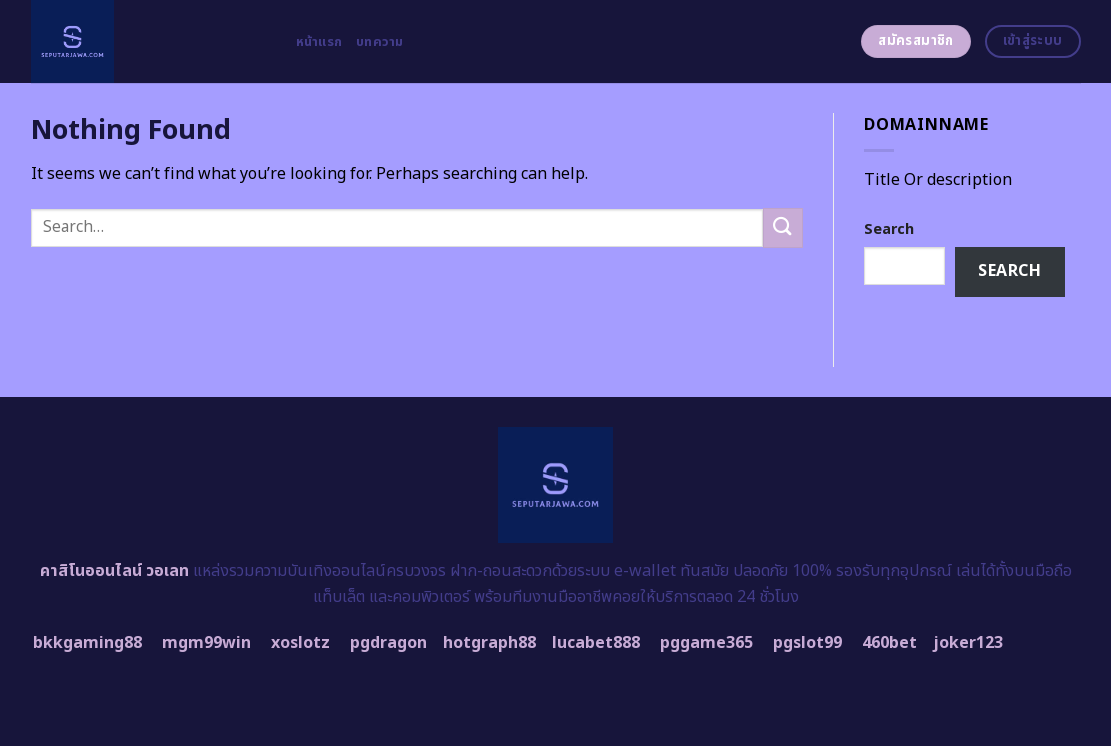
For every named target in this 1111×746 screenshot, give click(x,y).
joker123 (968, 643)
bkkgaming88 (87, 643)
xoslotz (300, 643)
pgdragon (388, 643)
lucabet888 (596, 643)
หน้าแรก (319, 42)
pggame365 (706, 643)
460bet (889, 643)
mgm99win (206, 643)
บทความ (380, 42)
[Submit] (783, 227)
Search (889, 229)
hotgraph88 (489, 643)
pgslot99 (807, 643)
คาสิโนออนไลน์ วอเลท (114, 571)
